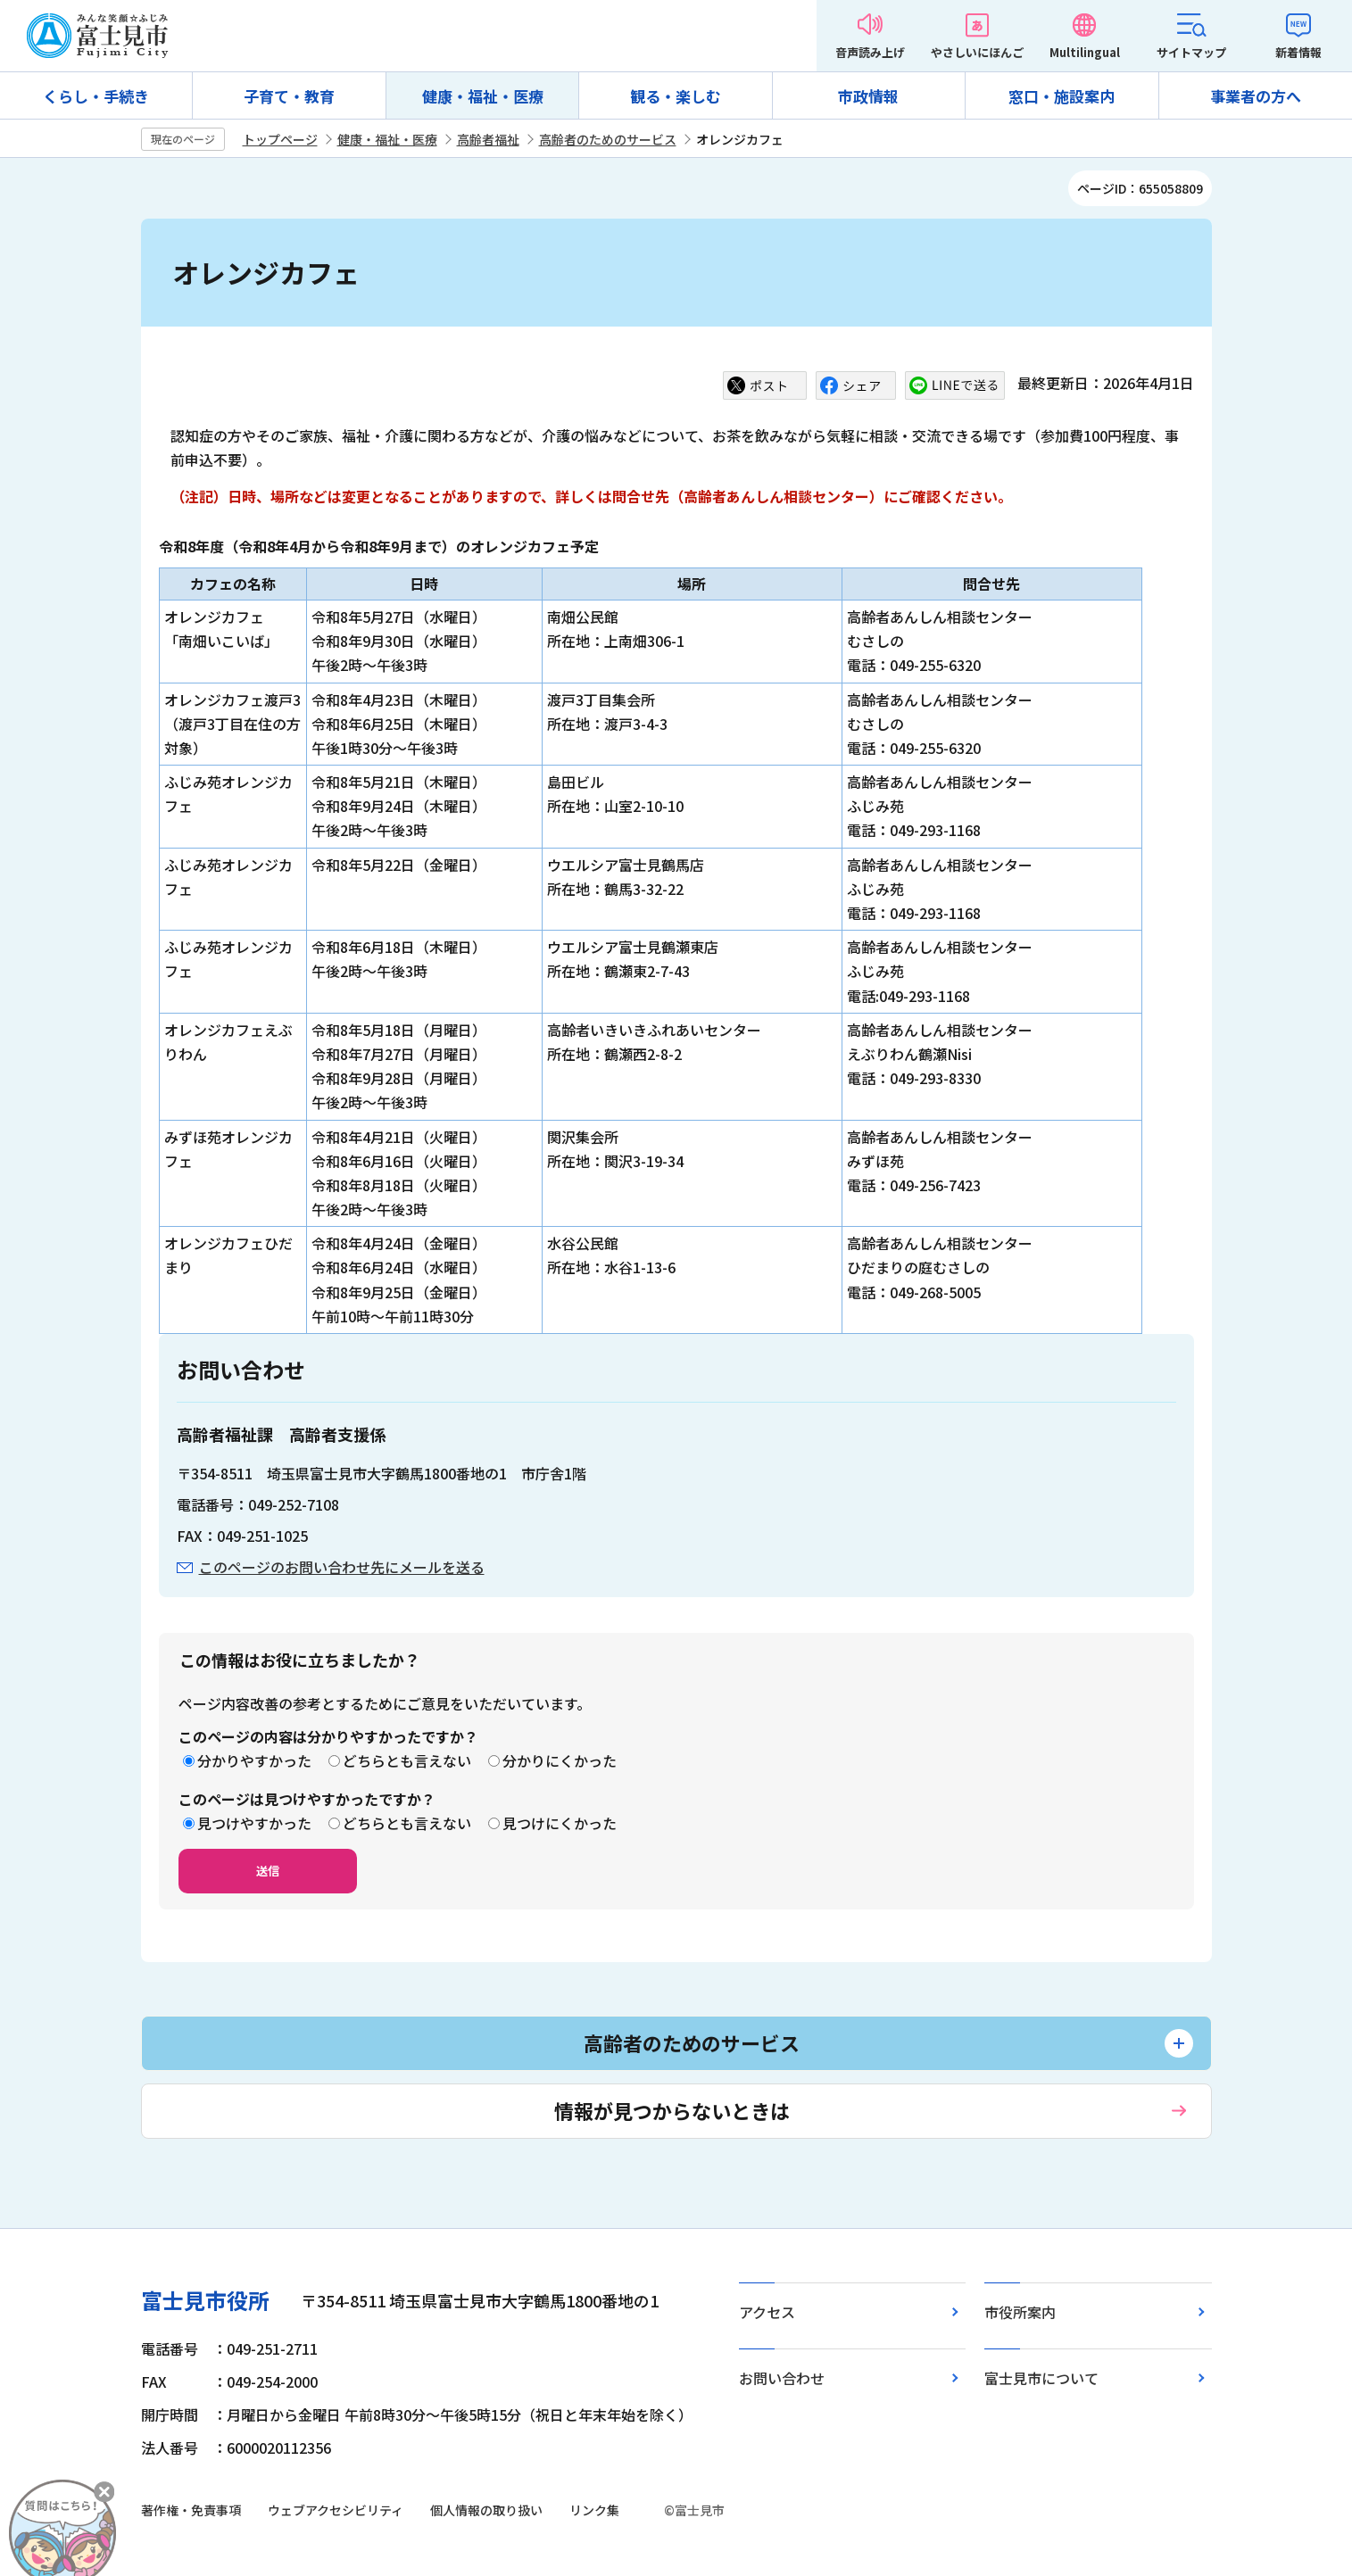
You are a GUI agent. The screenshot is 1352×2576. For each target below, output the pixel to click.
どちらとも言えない (407, 1760)
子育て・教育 (289, 96)
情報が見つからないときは (672, 2110)
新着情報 (1298, 52)
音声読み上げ (870, 52)
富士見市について (1041, 2378)
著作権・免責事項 (191, 2510)
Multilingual (1084, 52)
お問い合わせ (782, 2378)
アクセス (767, 2312)
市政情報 (868, 96)
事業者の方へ (1255, 96)
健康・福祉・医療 (482, 96)
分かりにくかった (559, 1760)
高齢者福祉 (488, 139)
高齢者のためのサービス (607, 139)
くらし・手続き (96, 96)
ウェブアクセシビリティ (335, 2510)
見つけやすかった (254, 1823)
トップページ (280, 139)
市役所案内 (1020, 2312)
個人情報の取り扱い (486, 2510)
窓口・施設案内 (1061, 96)
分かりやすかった (254, 1760)
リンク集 (594, 2510)
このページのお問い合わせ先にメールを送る (342, 1567)
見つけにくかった (559, 1823)
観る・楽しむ (675, 96)
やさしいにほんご (977, 52)
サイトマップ (1191, 52)
